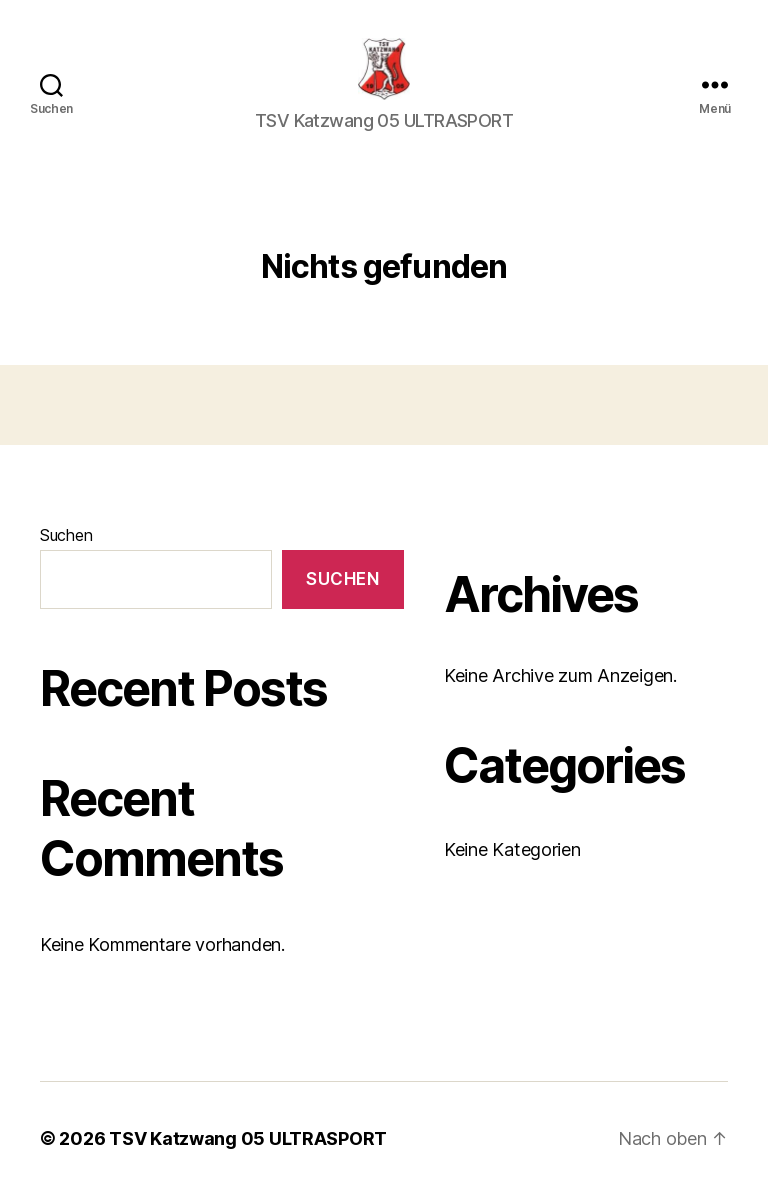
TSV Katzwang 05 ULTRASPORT (248, 1138)
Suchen (66, 535)
